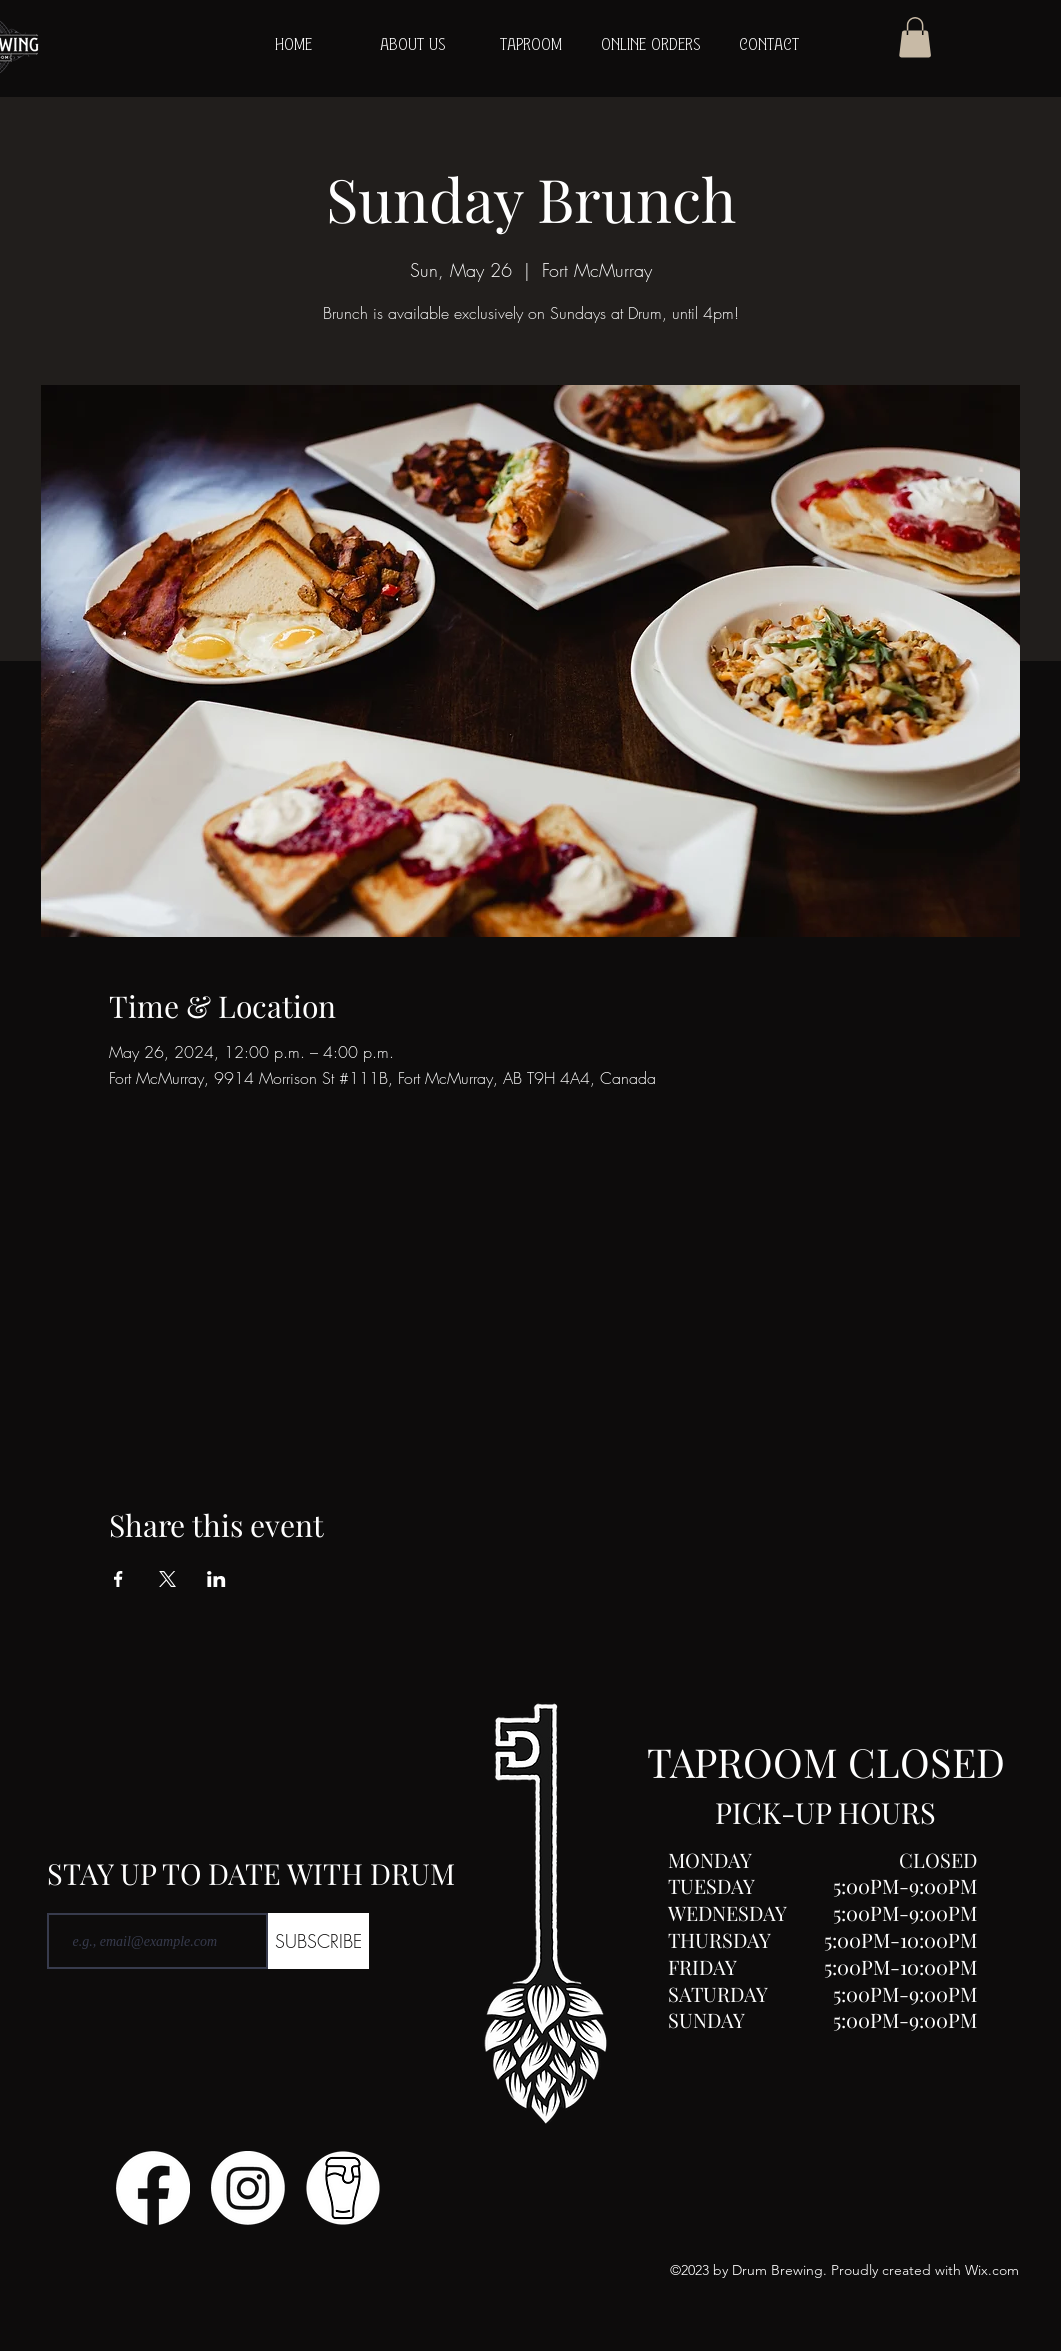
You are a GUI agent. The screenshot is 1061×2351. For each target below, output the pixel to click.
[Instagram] (248, 2188)
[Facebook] (153, 2188)
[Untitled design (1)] (343, 2188)
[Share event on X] (167, 1579)
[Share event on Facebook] (118, 1579)
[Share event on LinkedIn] (216, 1579)
